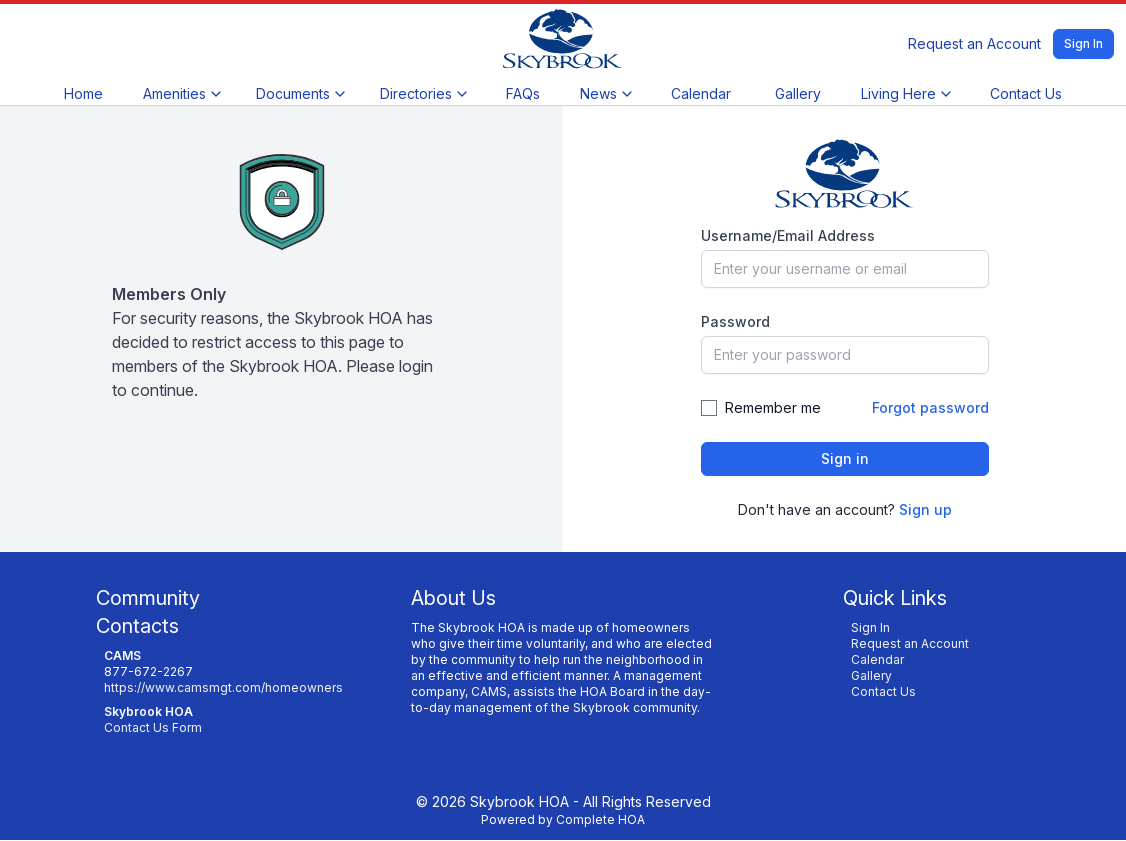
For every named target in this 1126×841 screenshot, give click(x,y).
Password (735, 321)
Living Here (905, 93)
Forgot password (930, 407)
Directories (423, 93)
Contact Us (1026, 93)
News (605, 93)
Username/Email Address (788, 235)
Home (83, 93)
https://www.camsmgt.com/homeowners (223, 687)
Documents (300, 93)
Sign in (845, 458)
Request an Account (974, 43)
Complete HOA (600, 819)
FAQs (523, 93)
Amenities (181, 93)
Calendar (701, 93)
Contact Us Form (153, 727)
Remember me (773, 407)
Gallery (798, 93)
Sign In (1083, 43)
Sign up (925, 509)
